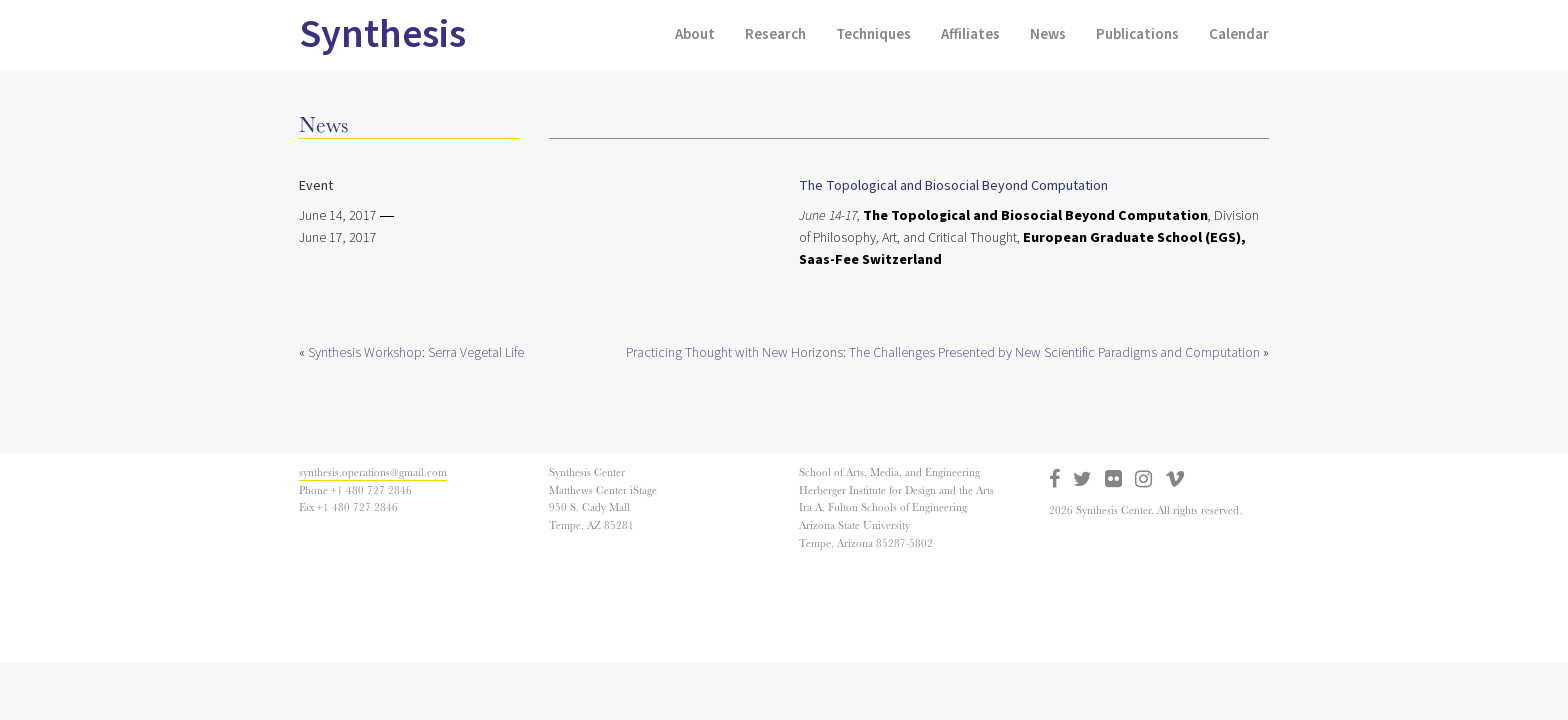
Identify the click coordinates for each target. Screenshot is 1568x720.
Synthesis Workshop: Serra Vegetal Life (416, 353)
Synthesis (382, 34)
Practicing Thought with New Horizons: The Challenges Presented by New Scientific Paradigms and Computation (943, 353)
